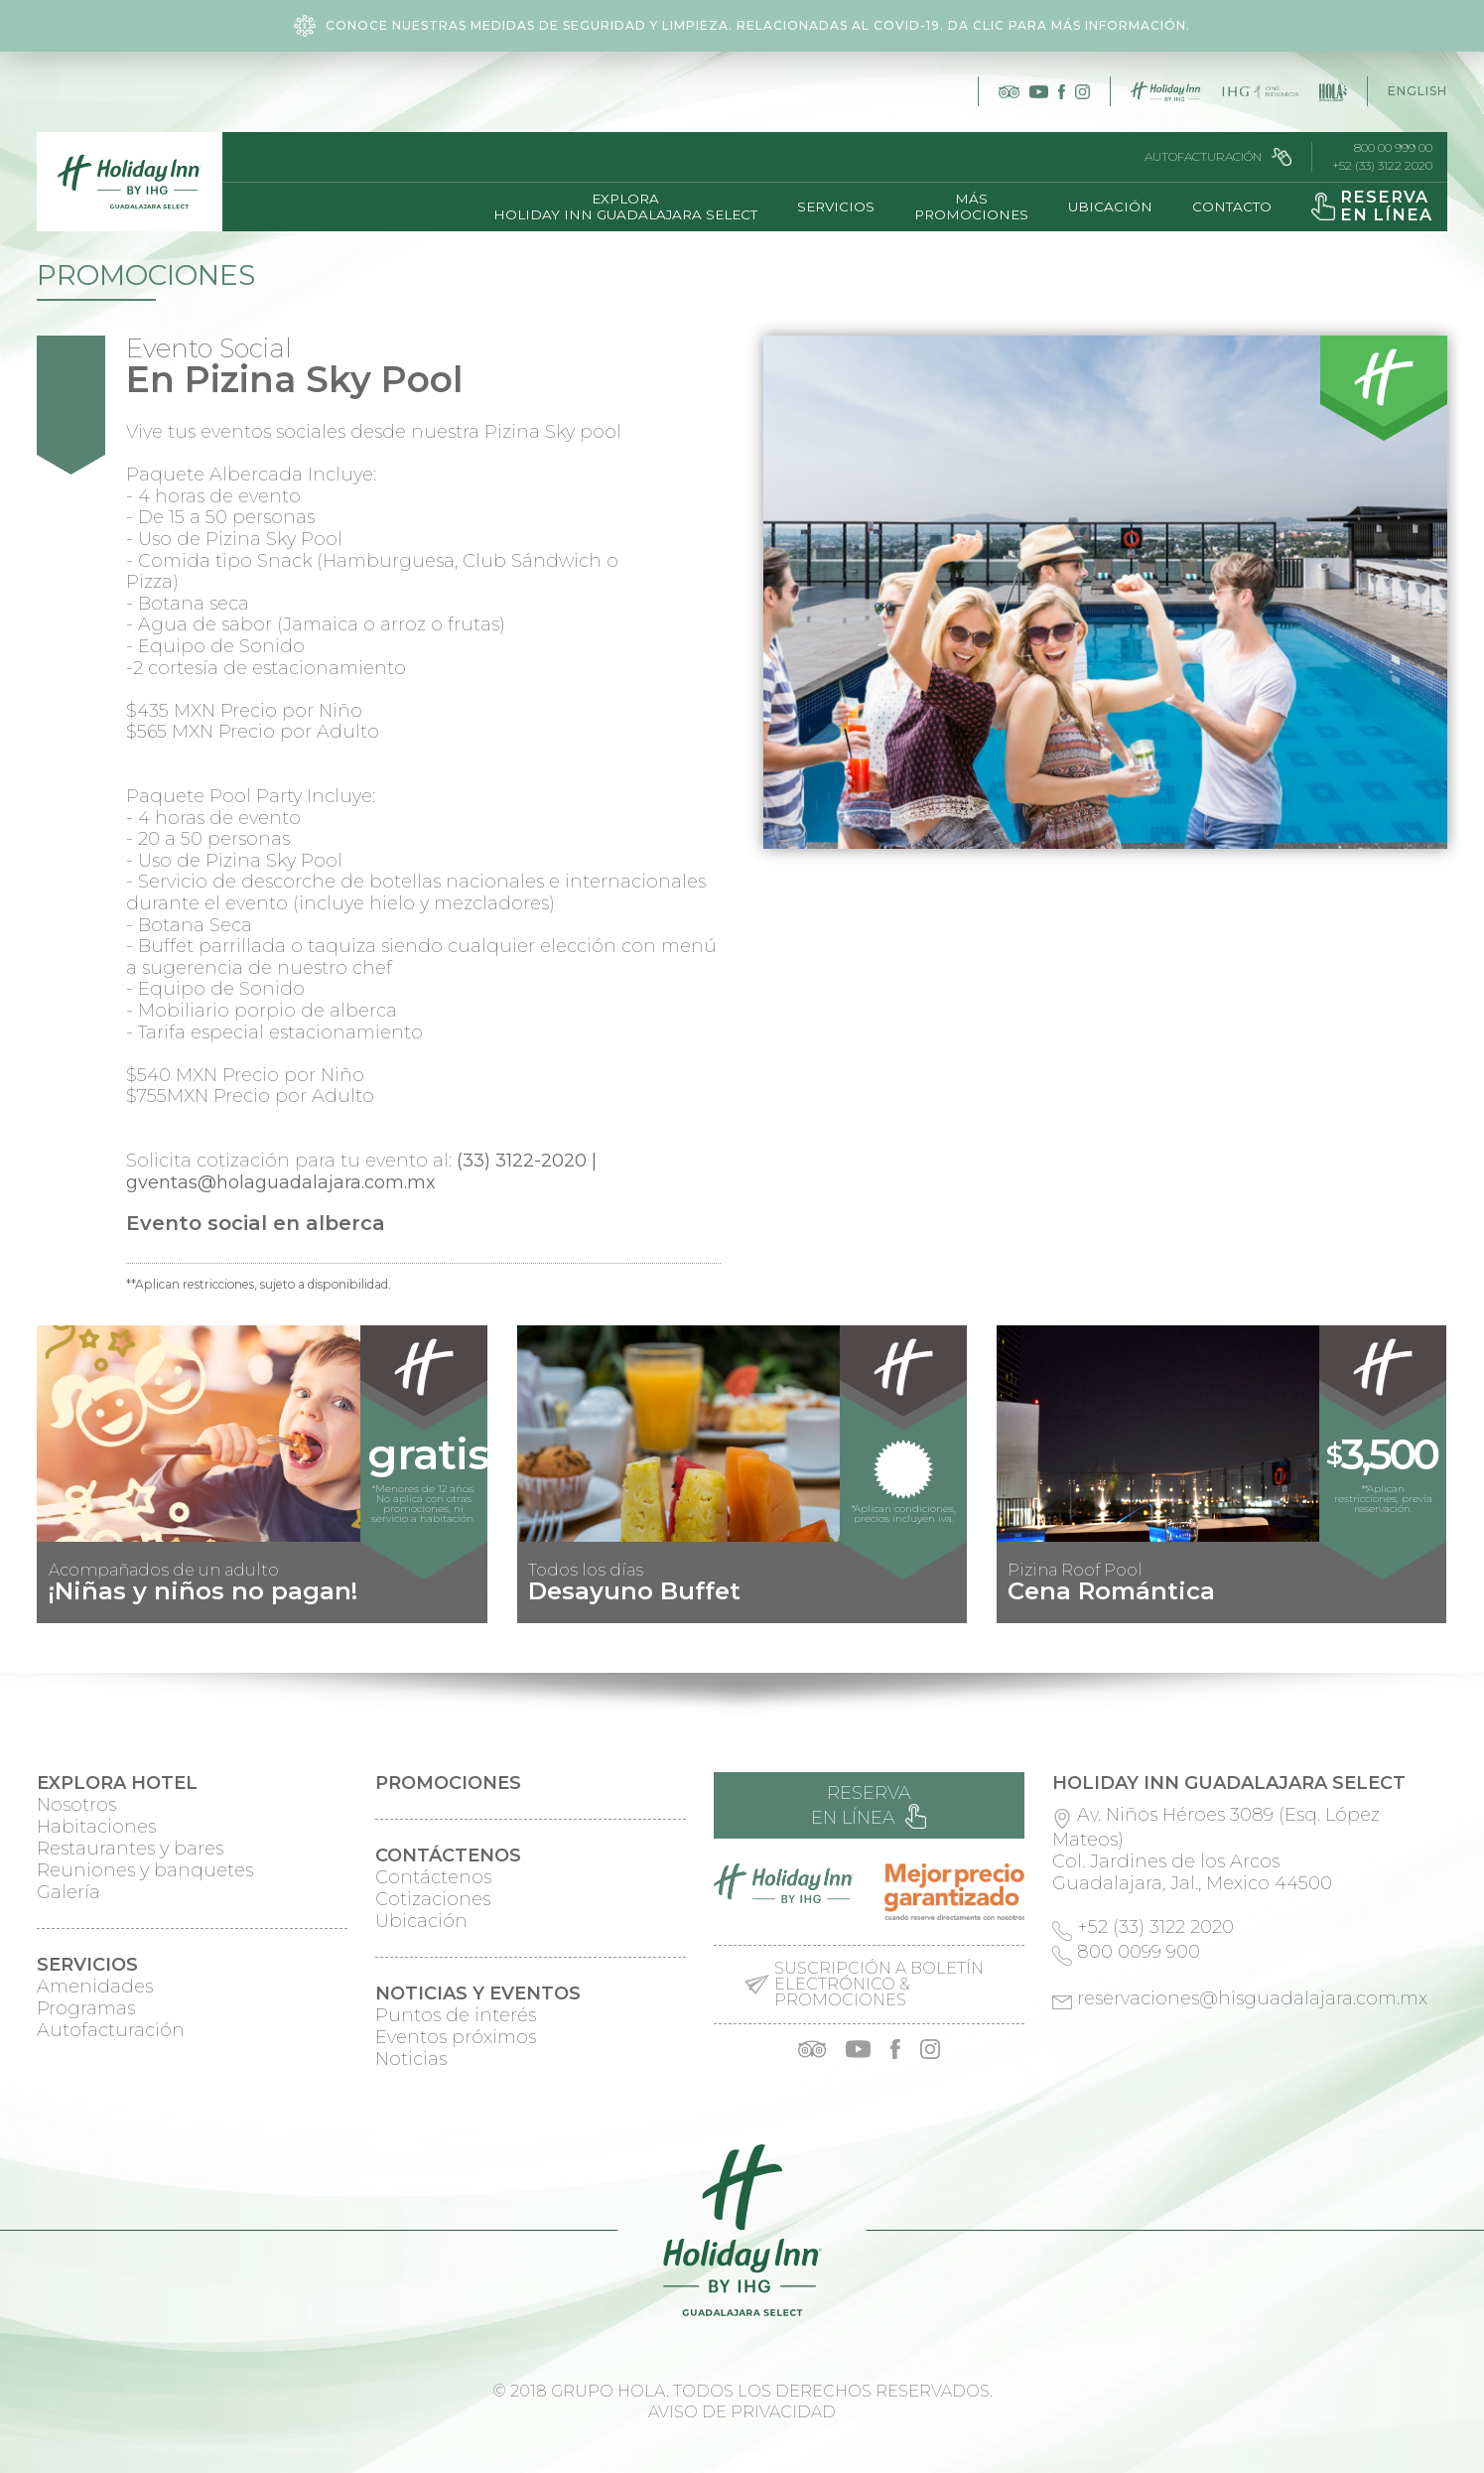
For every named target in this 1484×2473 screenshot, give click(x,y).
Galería (68, 1892)
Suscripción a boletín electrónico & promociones (879, 1984)
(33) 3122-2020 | (527, 1160)
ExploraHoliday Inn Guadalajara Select (625, 206)
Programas (86, 2008)
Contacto (1232, 206)
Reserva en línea (868, 1805)
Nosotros (76, 1805)
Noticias (411, 2059)
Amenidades (95, 1986)
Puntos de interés (455, 2015)
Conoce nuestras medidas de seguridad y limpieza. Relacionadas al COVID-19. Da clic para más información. (742, 26)
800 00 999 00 (1393, 148)
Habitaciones (96, 1827)
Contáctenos (433, 1877)
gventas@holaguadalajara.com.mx (281, 1182)
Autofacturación (1218, 157)
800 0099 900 (1138, 1952)
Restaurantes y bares (130, 1848)
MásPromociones (971, 206)
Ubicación (1110, 206)
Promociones (146, 275)
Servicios (836, 206)
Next (1421, 1607)
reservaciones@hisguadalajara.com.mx (1252, 1998)
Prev (62, 1607)
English (1417, 90)
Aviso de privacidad (742, 2412)
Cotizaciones (432, 1899)
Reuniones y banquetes (145, 1870)
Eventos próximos (455, 2037)
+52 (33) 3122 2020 (1382, 166)
